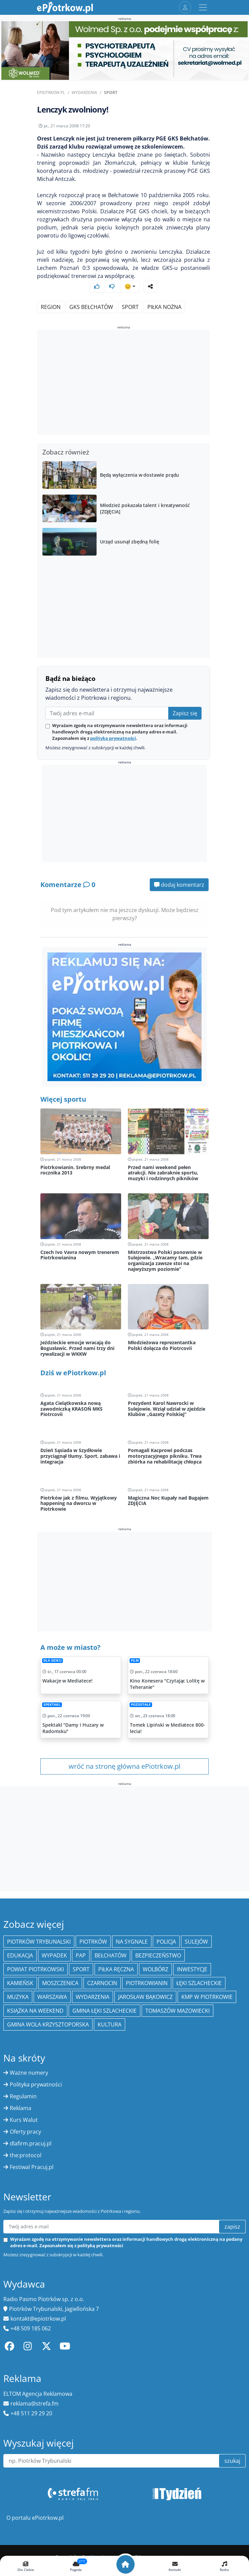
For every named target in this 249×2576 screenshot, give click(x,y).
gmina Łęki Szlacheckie (104, 2010)
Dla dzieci (52, 1660)
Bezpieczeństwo (158, 1955)
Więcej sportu (63, 1099)
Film (135, 1660)
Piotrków (93, 1941)
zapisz (232, 2226)
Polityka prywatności (36, 2084)
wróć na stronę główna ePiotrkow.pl (124, 1766)
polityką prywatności (113, 738)
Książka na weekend (35, 2010)
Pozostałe (141, 1704)
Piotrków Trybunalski (39, 1941)
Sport (110, 92)
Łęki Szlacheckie (199, 1983)
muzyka (18, 1997)
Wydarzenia (84, 92)
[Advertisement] (123, 383)
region (51, 307)
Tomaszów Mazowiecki (177, 2010)
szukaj (232, 2460)
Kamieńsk (20, 1983)
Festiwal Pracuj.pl (32, 2167)
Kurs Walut (24, 2120)
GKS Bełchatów (91, 307)
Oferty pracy (25, 2131)
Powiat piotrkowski (35, 1969)
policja (166, 1941)
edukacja (20, 1955)
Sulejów (196, 1941)
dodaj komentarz (179, 884)
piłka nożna (164, 307)
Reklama (20, 2108)
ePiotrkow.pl (51, 92)
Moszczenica (60, 1983)
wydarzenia (92, 1997)
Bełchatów (111, 1955)
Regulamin (23, 2096)
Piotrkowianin (147, 1983)
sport (130, 307)
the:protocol (25, 2155)
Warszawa (52, 1997)
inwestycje (192, 1969)
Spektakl (52, 1704)
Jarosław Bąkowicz (145, 1997)
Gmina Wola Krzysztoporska (48, 2024)
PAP (81, 1955)
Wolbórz (155, 1969)
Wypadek (54, 1955)
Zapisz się (185, 713)
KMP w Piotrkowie (207, 1997)
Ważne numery (29, 2072)
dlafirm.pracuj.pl (30, 2143)
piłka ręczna (116, 1969)
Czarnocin (102, 1983)
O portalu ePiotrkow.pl (35, 2517)
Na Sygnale (132, 1941)
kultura (109, 2024)
